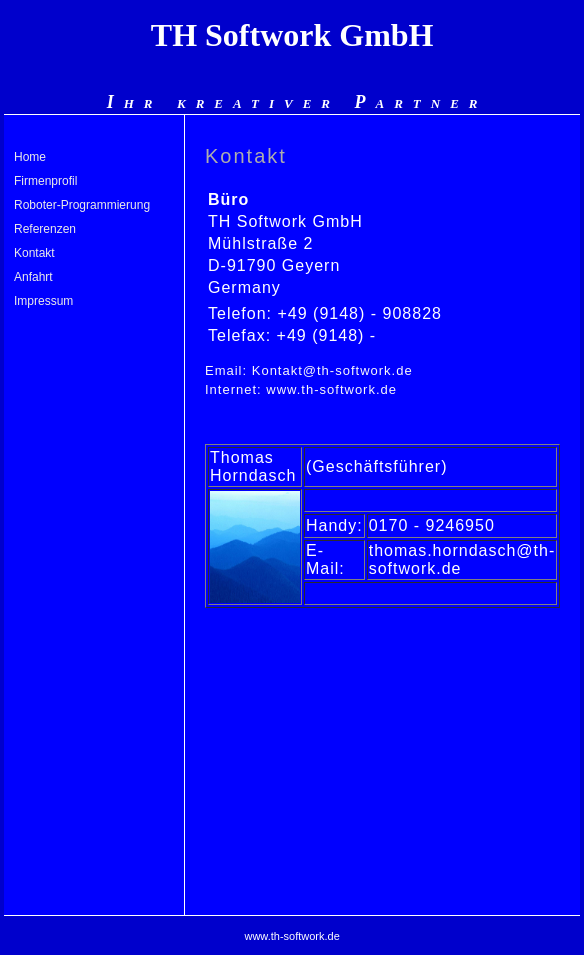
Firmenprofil (45, 181)
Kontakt (34, 253)
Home (30, 157)
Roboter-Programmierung (82, 205)
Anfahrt (33, 277)
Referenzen (45, 229)
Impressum (43, 301)
